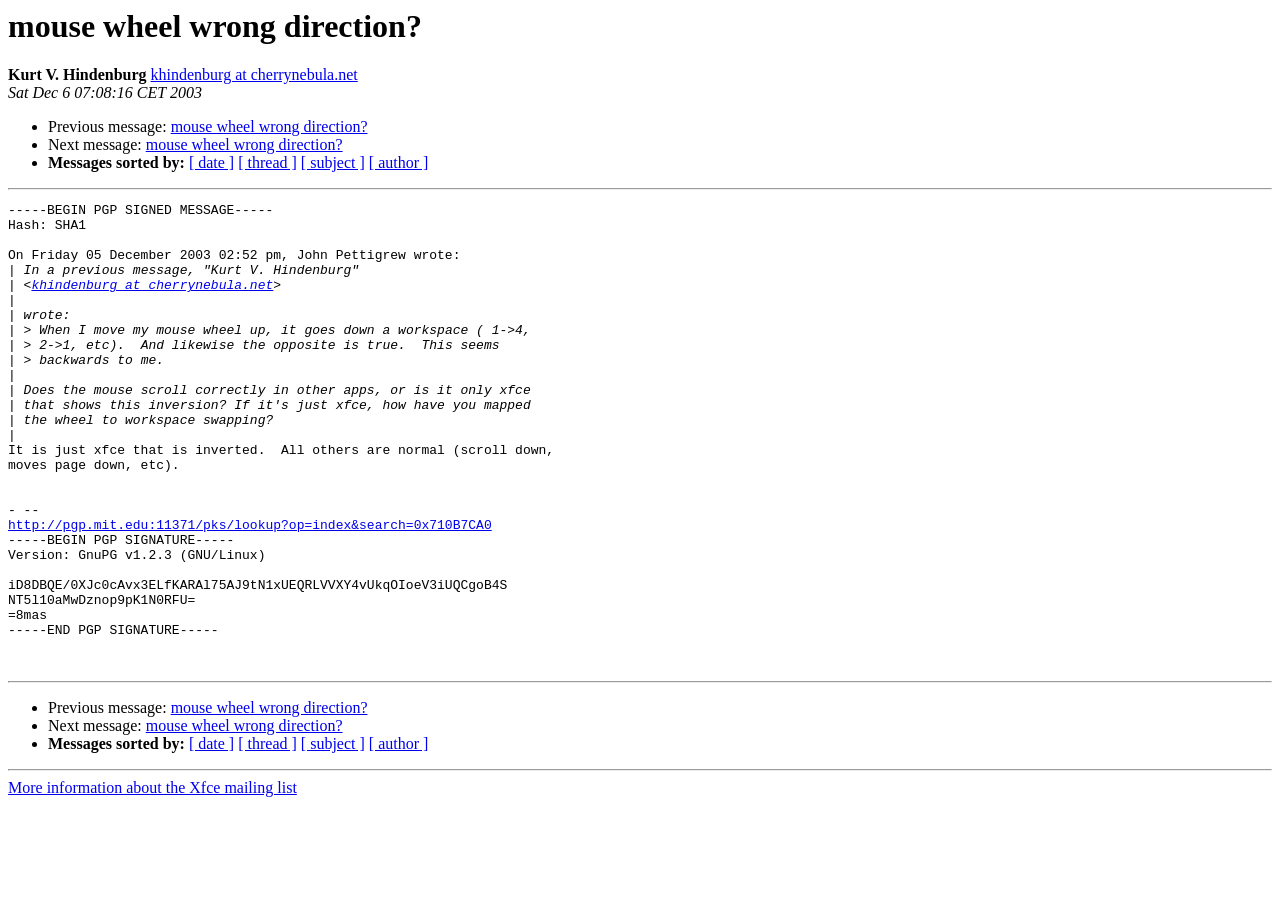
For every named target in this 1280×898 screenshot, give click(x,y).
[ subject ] (333, 162)
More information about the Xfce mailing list (152, 880)
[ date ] (211, 162)
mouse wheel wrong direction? (269, 126)
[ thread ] (267, 162)
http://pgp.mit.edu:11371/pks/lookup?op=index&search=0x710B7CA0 (250, 590)
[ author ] (399, 162)
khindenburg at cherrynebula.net (254, 74)
